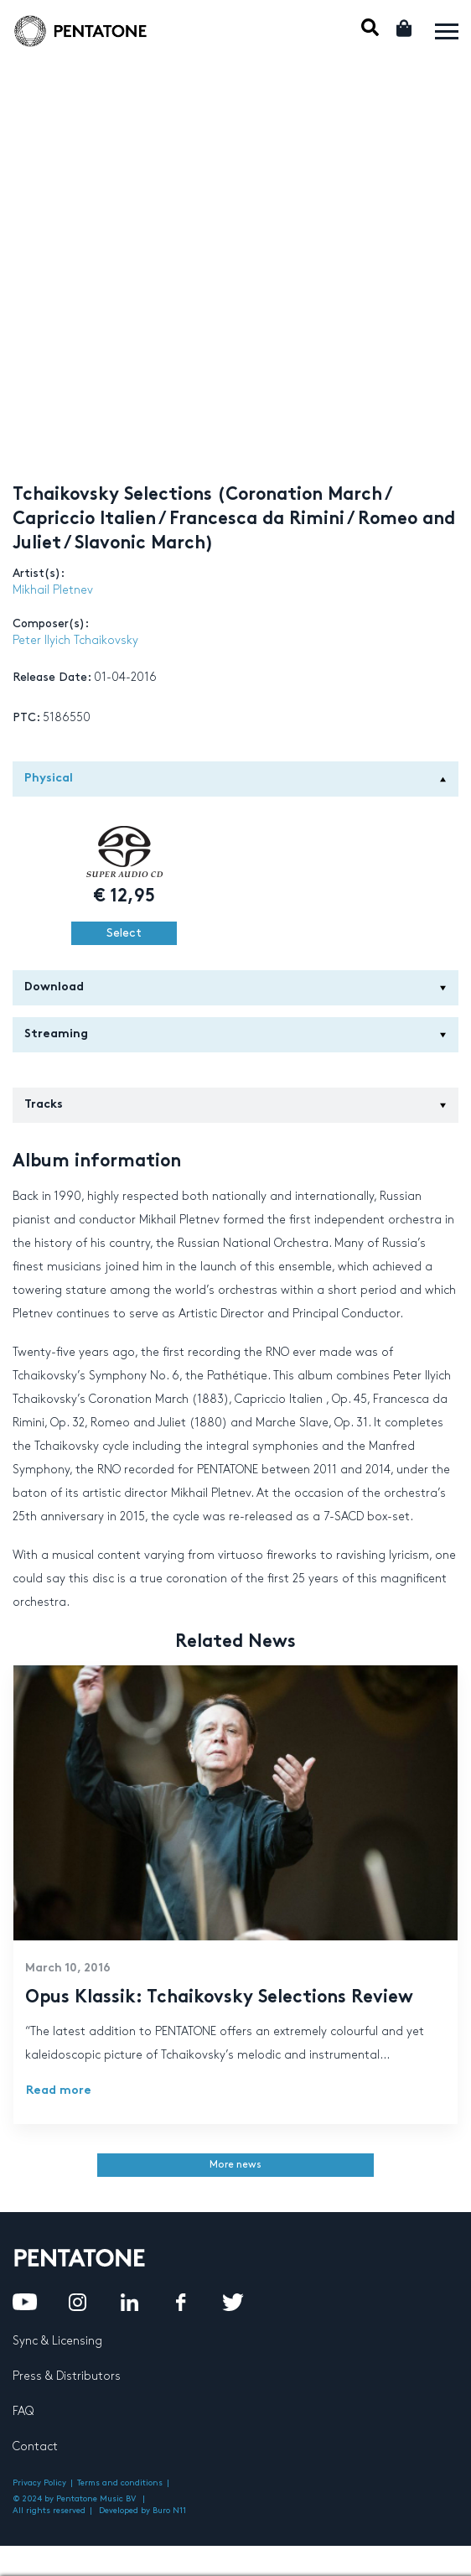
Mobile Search (370, 27)
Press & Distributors (67, 2376)
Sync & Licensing (57, 2340)
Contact (35, 2446)
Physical (235, 778)
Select (124, 932)
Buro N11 (169, 2510)
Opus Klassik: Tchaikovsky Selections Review (219, 1998)
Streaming (235, 1034)
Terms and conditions (120, 2483)
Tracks (235, 1104)
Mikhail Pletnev (53, 589)
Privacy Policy (39, 2483)
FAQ (23, 2411)
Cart (405, 28)
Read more (58, 2090)
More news (235, 2164)
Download (235, 987)
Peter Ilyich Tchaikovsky (75, 640)
